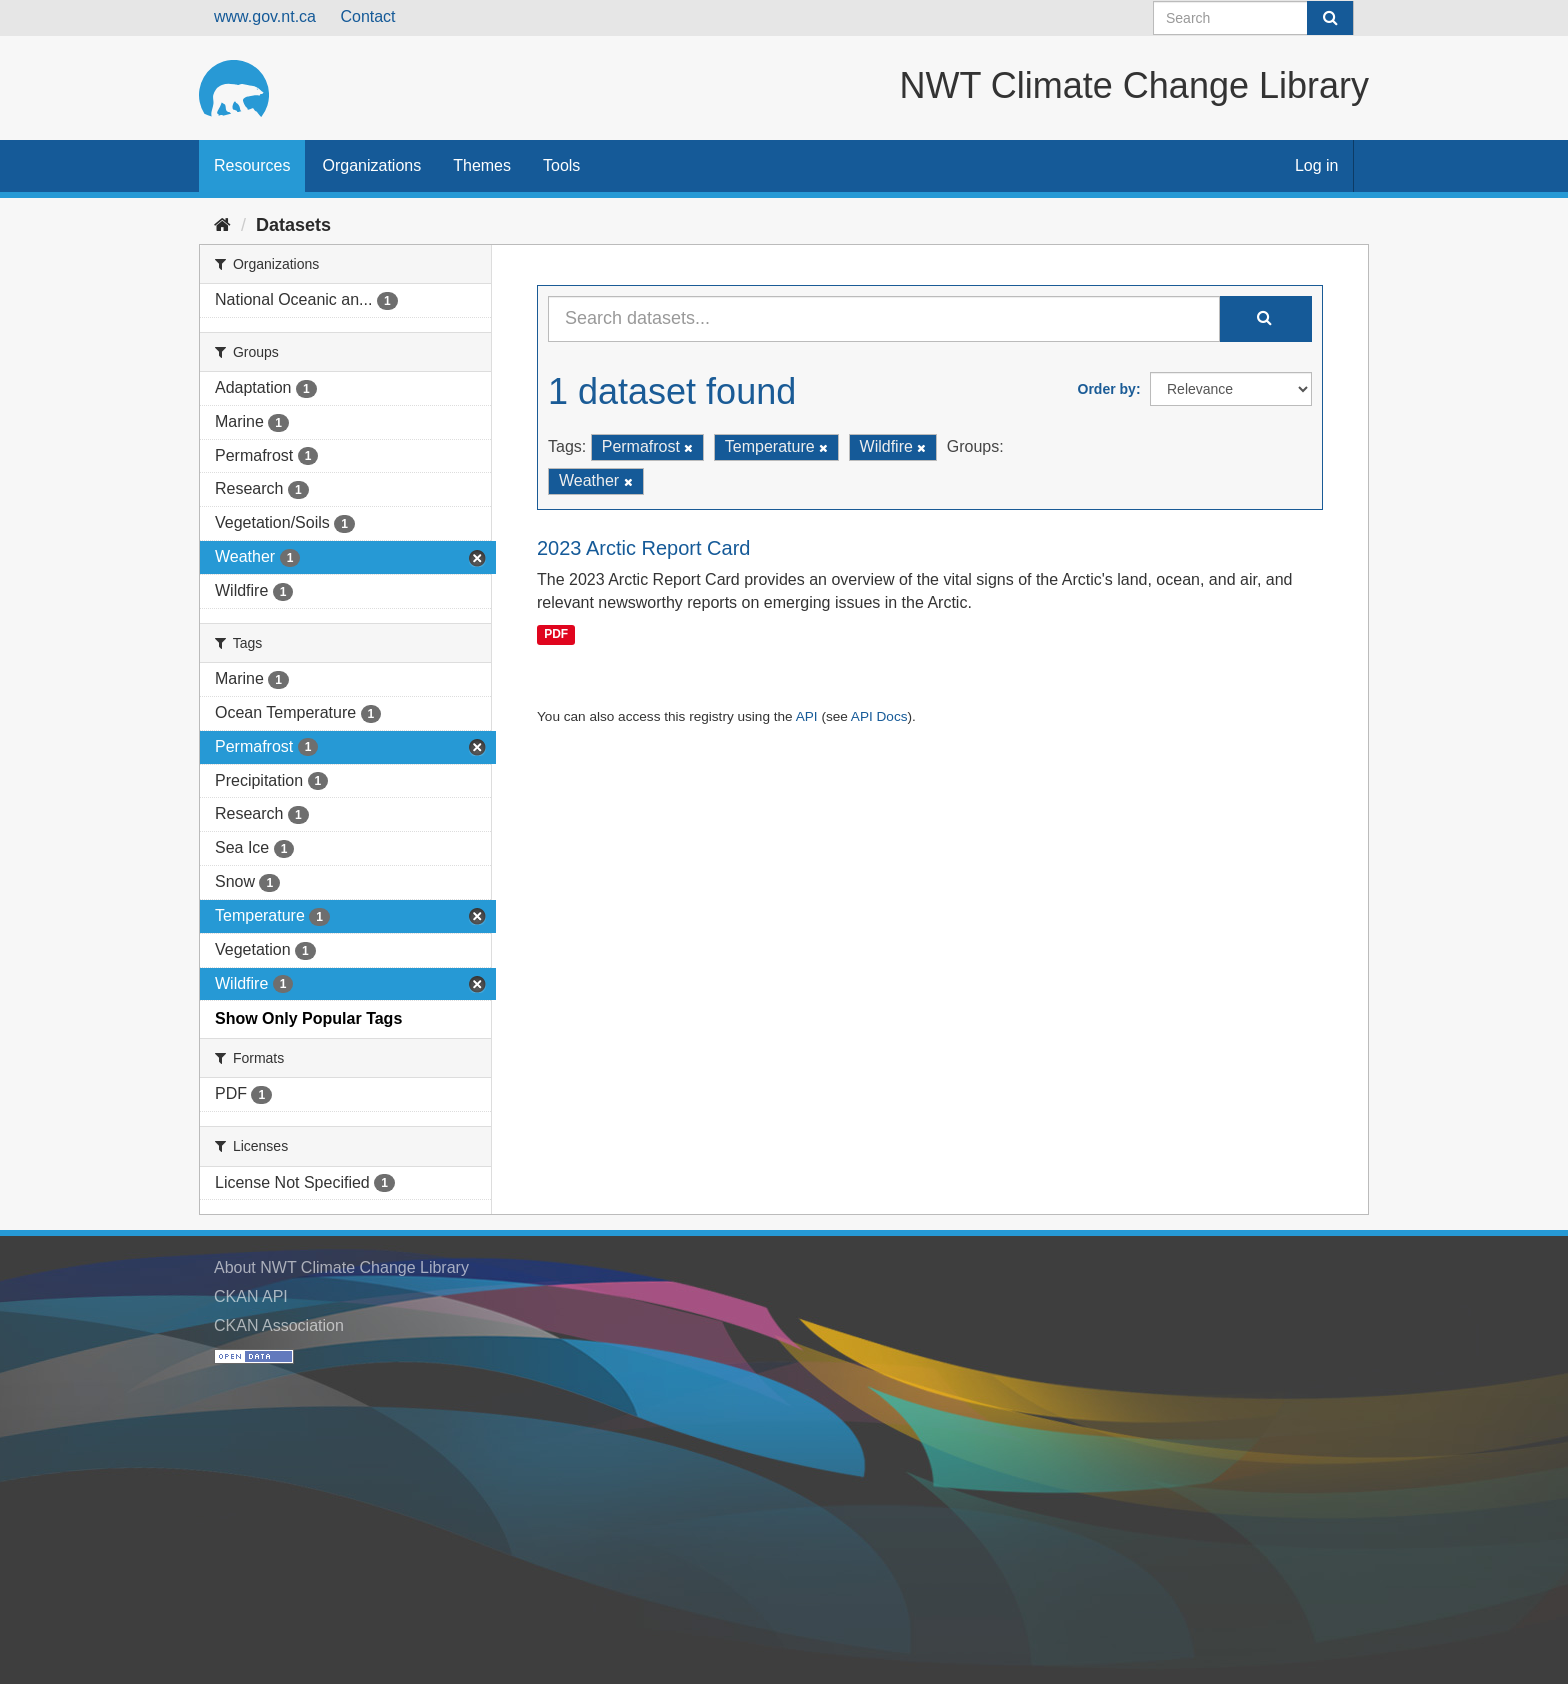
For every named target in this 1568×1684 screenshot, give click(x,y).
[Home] (222, 225)
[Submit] (1330, 18)
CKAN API (251, 1296)
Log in (1317, 165)
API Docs (879, 716)
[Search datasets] (1253, 18)
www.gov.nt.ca (265, 16)
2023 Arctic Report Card (643, 548)
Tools (561, 165)
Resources (252, 165)
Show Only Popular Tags (308, 1018)
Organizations (371, 165)
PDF (556, 634)
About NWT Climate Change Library (341, 1267)
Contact (367, 16)
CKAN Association (279, 1325)
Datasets (293, 225)
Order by (1107, 389)
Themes (482, 165)
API (807, 716)
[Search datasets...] (884, 319)
